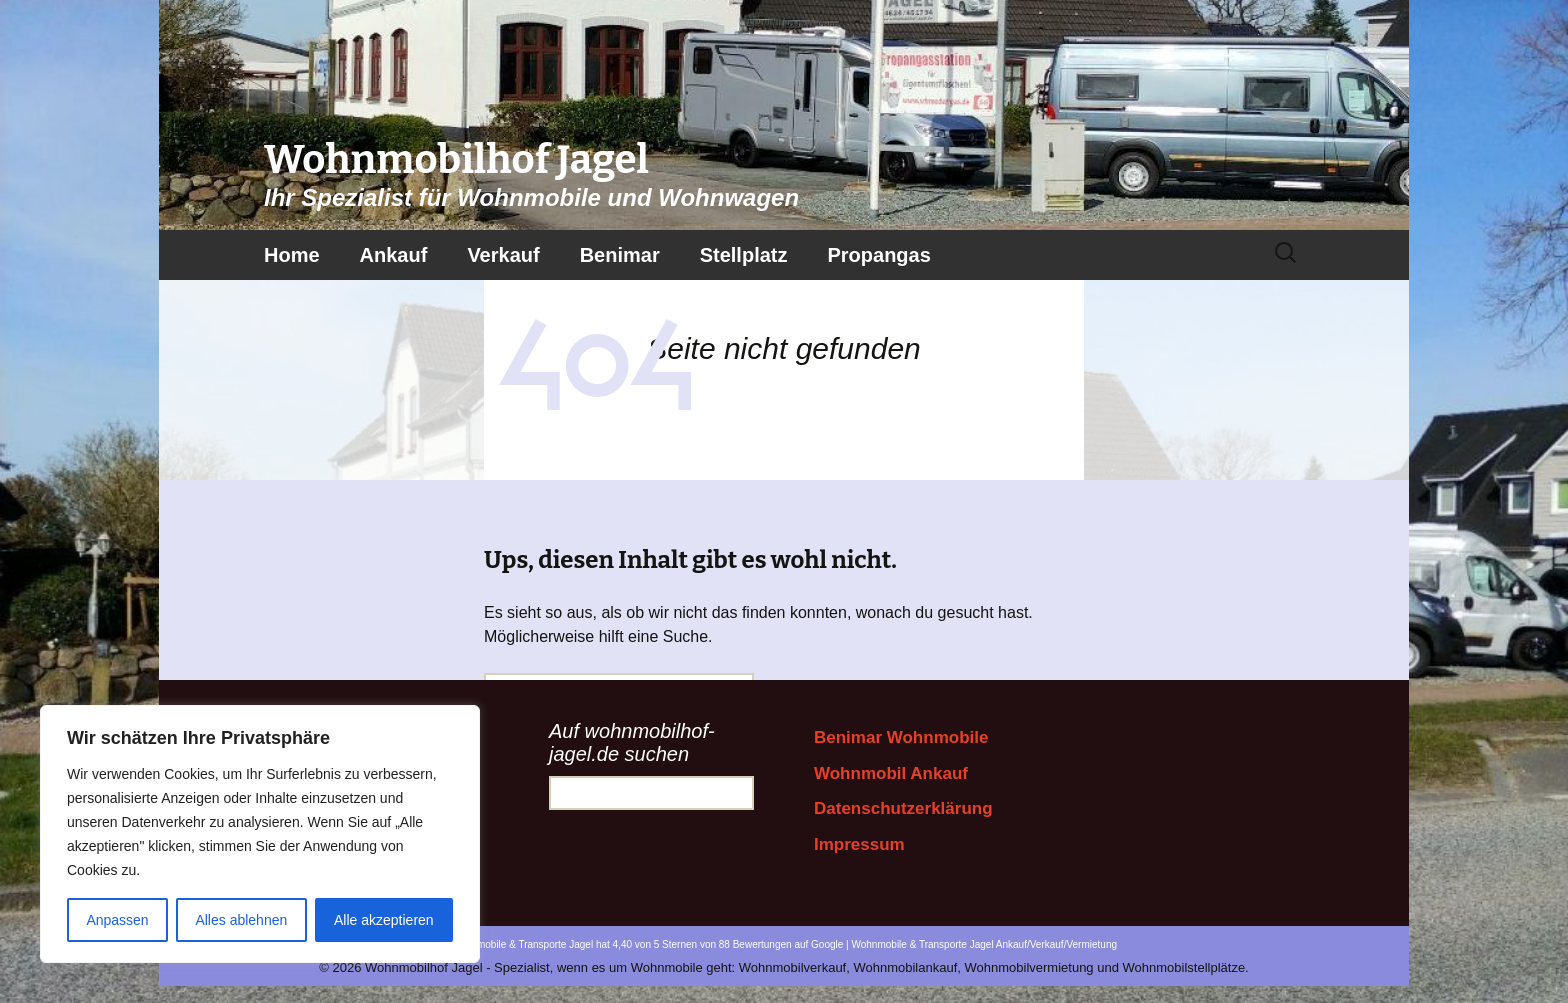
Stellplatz (744, 255)
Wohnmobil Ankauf (891, 773)
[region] (260, 834)
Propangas (878, 255)
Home (292, 255)
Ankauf (394, 255)
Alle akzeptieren (384, 920)
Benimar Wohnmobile (901, 737)
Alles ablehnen (241, 920)
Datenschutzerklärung (903, 808)
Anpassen (117, 920)
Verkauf (503, 255)
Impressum (859, 844)
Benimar (620, 255)
